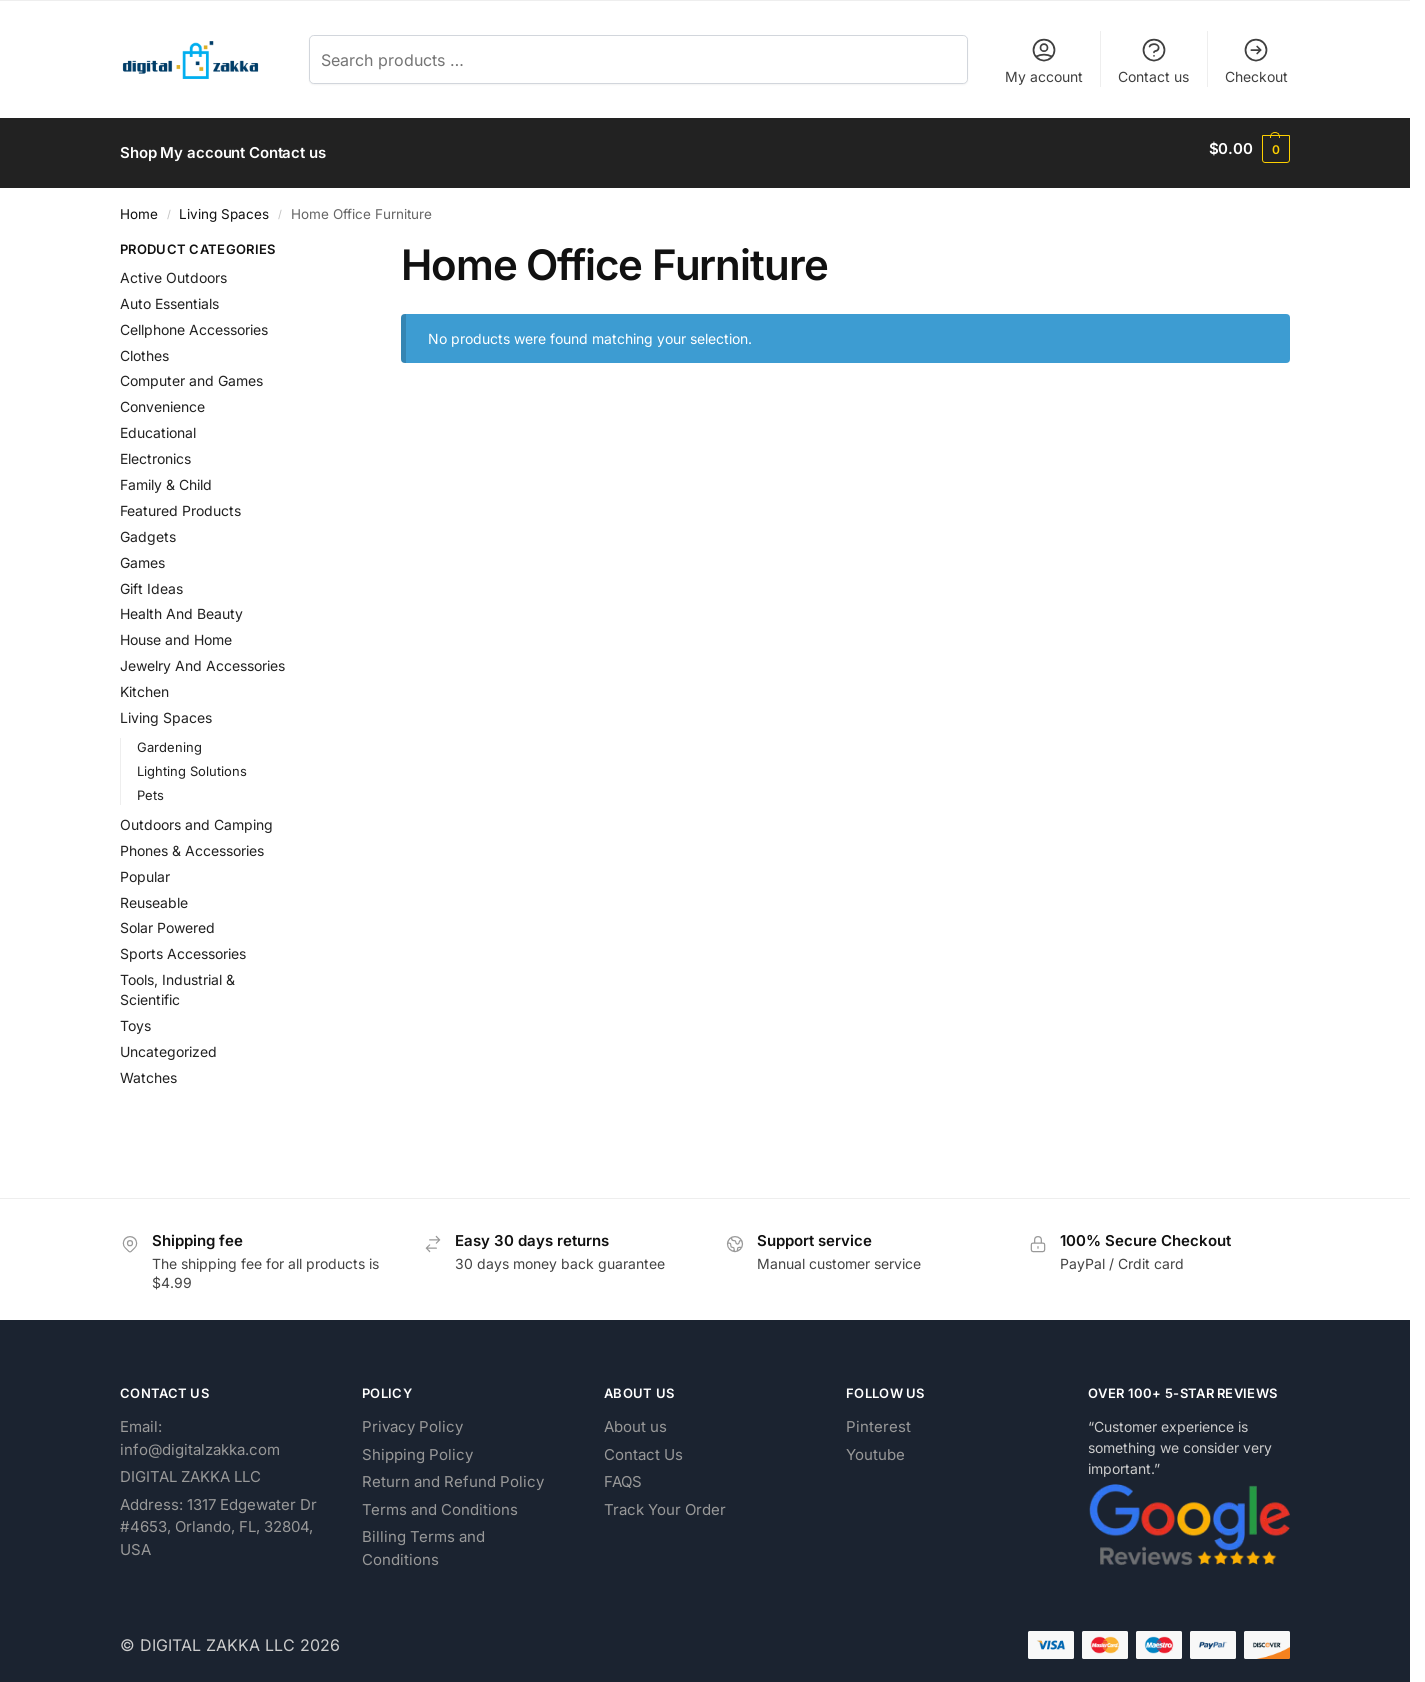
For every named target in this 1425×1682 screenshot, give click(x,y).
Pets (150, 786)
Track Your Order (665, 1500)
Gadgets (148, 527)
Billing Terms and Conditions (423, 1539)
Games (142, 553)
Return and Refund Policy (453, 1472)
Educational (158, 424)
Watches (148, 1068)
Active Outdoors (173, 268)
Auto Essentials (169, 294)
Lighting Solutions (192, 762)
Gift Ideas (151, 579)
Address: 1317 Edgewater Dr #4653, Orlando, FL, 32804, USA (218, 1518)
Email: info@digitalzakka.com (200, 1429)
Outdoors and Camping (196, 815)
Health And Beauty (181, 605)
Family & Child (166, 475)
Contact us (1153, 60)
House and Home (176, 631)
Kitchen (144, 682)
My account (1044, 60)
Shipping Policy (417, 1445)
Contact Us (643, 1445)
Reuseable (154, 893)
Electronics (155, 449)
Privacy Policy (412, 1417)
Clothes (144, 346)
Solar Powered (167, 919)
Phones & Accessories (192, 841)
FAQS (623, 1472)
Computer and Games (191, 372)
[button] (1249, 149)
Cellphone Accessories (194, 320)
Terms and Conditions (440, 1500)
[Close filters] (325, 243)
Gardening (169, 738)
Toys (135, 1017)
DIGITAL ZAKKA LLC (190, 1467)
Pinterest (878, 1417)
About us (635, 1417)
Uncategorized (168, 1043)
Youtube (875, 1445)
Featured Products (180, 501)
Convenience (162, 398)
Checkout (1256, 60)
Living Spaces (224, 205)
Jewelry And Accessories (202, 657)
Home (139, 205)
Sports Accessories (183, 945)
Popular (145, 867)
